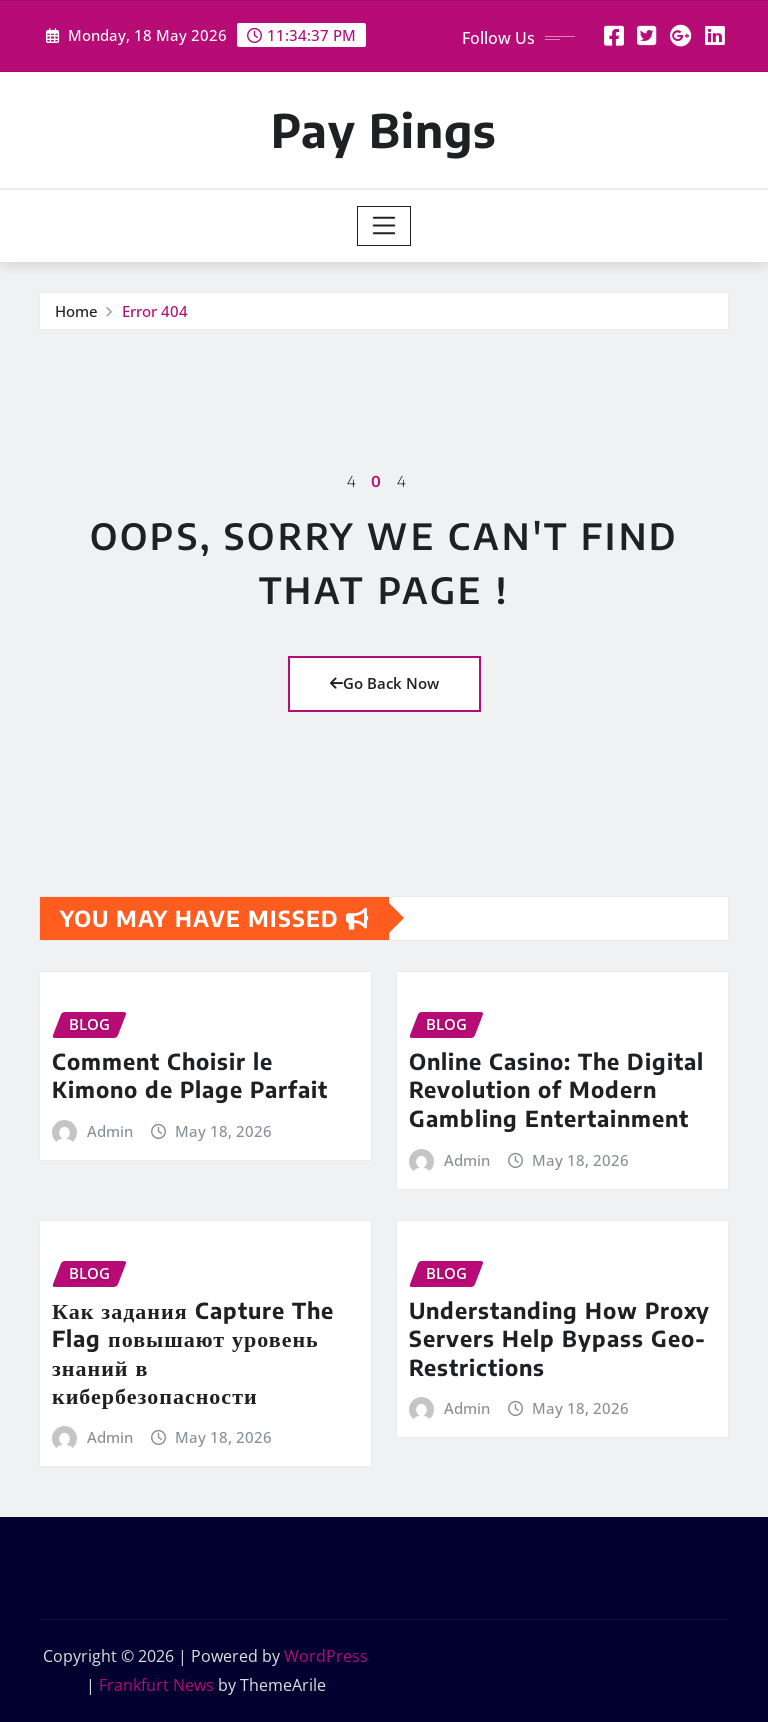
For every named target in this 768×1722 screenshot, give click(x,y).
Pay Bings (384, 129)
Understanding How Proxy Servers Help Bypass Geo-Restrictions (559, 1338)
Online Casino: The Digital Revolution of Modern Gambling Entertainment (556, 1089)
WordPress (326, 1656)
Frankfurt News (156, 1685)
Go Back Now (384, 683)
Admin (110, 1131)
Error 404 (155, 311)
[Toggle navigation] (384, 226)
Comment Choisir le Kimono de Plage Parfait (190, 1075)
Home (76, 311)
